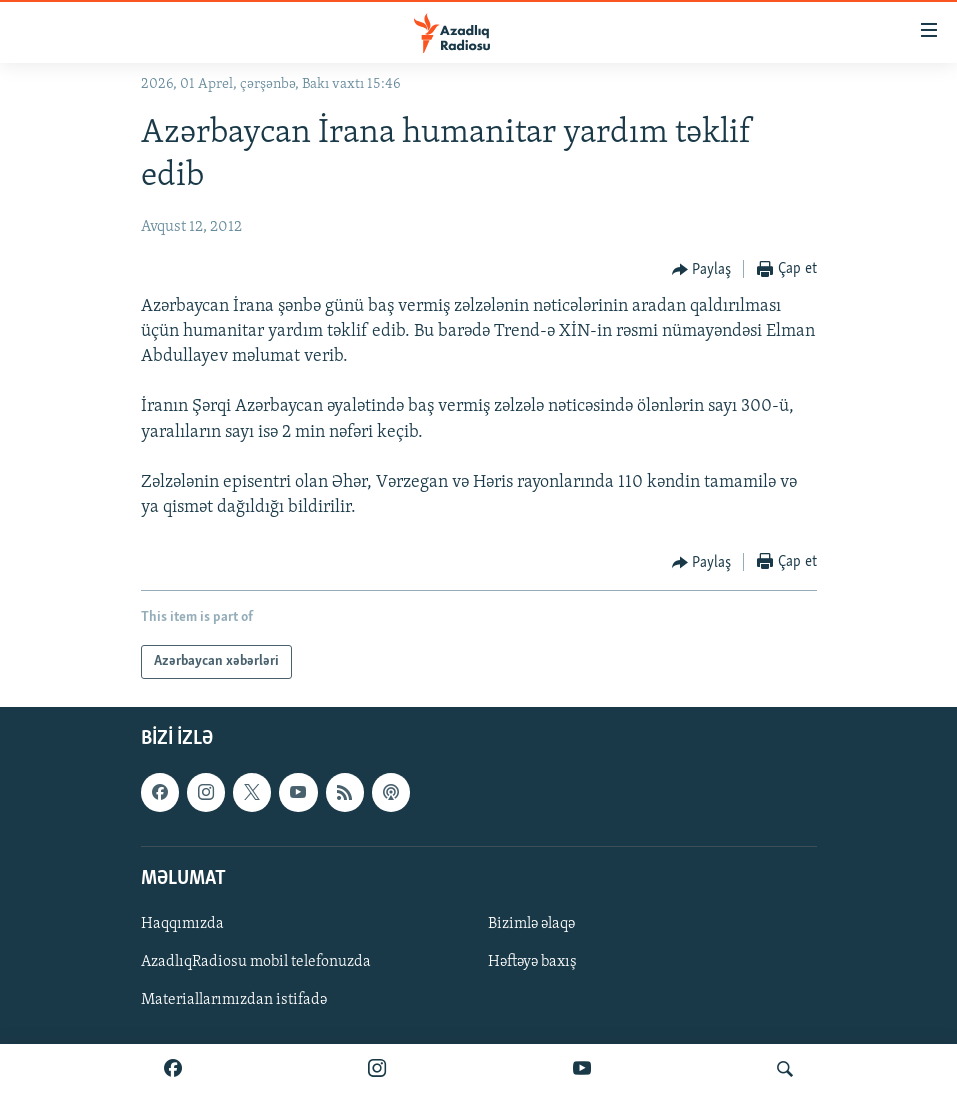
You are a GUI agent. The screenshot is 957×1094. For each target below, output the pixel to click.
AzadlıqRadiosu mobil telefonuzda (256, 962)
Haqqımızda (182, 924)
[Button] (702, 270)
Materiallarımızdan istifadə (234, 1001)
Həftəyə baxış (532, 962)
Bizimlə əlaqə (531, 924)
